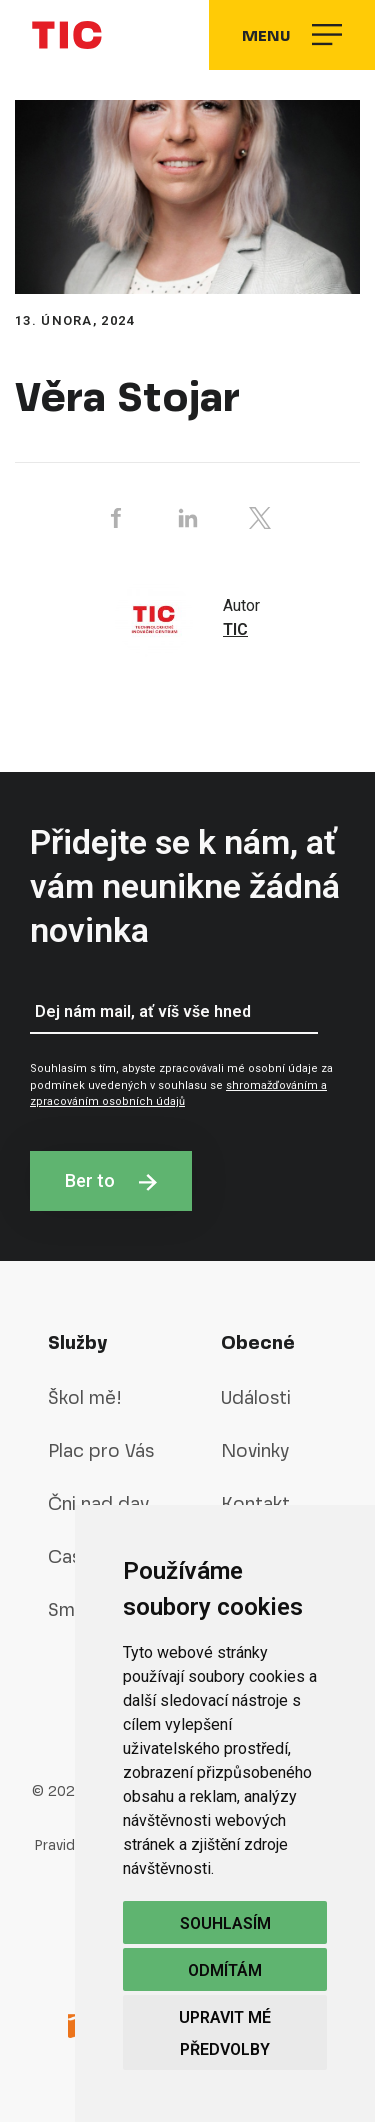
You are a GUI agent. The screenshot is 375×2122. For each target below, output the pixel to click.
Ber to (111, 1180)
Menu (292, 35)
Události (256, 1397)
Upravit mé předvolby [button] (225, 2033)
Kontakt (255, 1503)
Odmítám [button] (225, 1970)
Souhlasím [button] (225, 1923)
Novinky (255, 1450)
